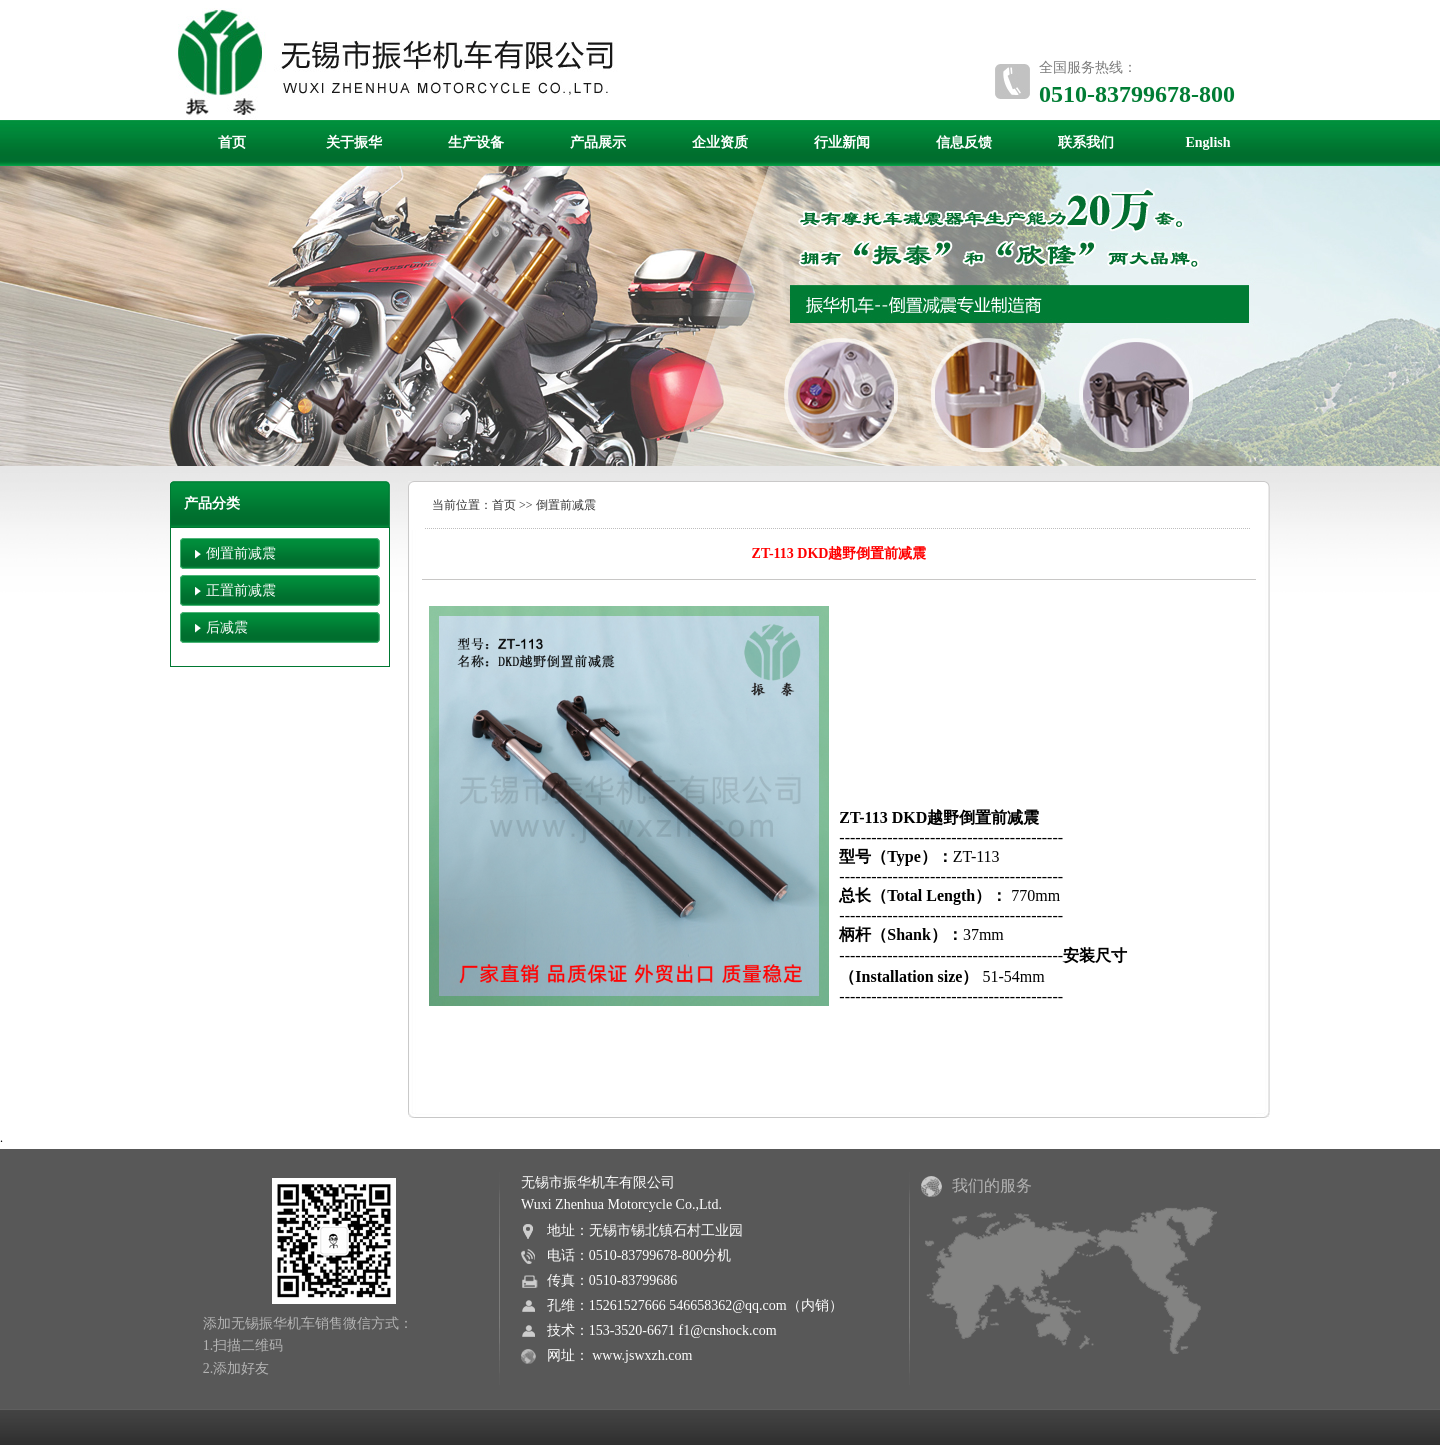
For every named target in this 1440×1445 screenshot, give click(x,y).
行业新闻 (842, 142)
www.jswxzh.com (642, 1355)
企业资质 (720, 142)
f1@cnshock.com (728, 1330)
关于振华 (354, 142)
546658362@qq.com (728, 1305)
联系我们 (1086, 142)
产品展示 (598, 142)
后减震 (227, 627)
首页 (232, 142)
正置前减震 (241, 590)
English (1207, 142)
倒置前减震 (241, 553)
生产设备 (476, 142)
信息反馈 (964, 142)
